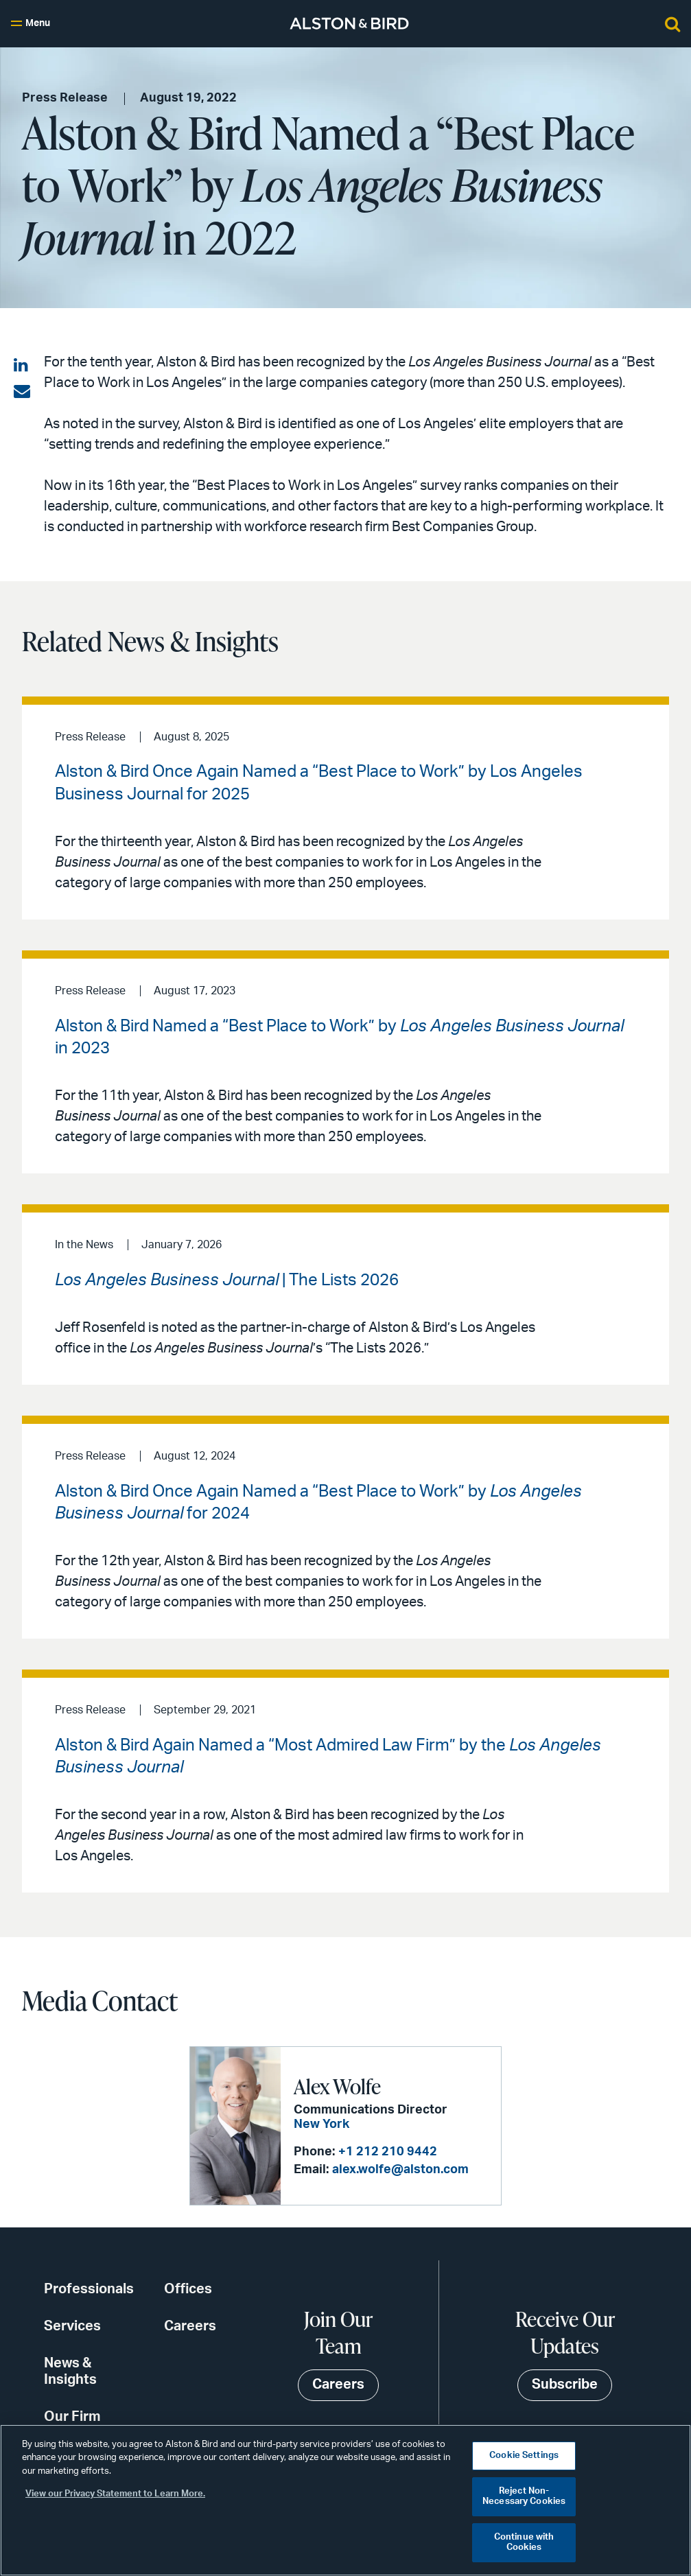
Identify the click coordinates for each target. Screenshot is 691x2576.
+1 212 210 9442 (387, 2152)
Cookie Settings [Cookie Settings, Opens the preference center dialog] (524, 2455)
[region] (345, 2500)
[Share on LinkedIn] (22, 366)
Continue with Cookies (524, 2543)
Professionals (89, 2289)
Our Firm (72, 2417)
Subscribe (565, 2385)
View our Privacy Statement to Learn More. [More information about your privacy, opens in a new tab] (115, 2494)
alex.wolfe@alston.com (399, 2170)
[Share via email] (22, 392)
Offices (188, 2289)
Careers (190, 2326)
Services (72, 2326)
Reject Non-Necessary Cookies (523, 2497)
